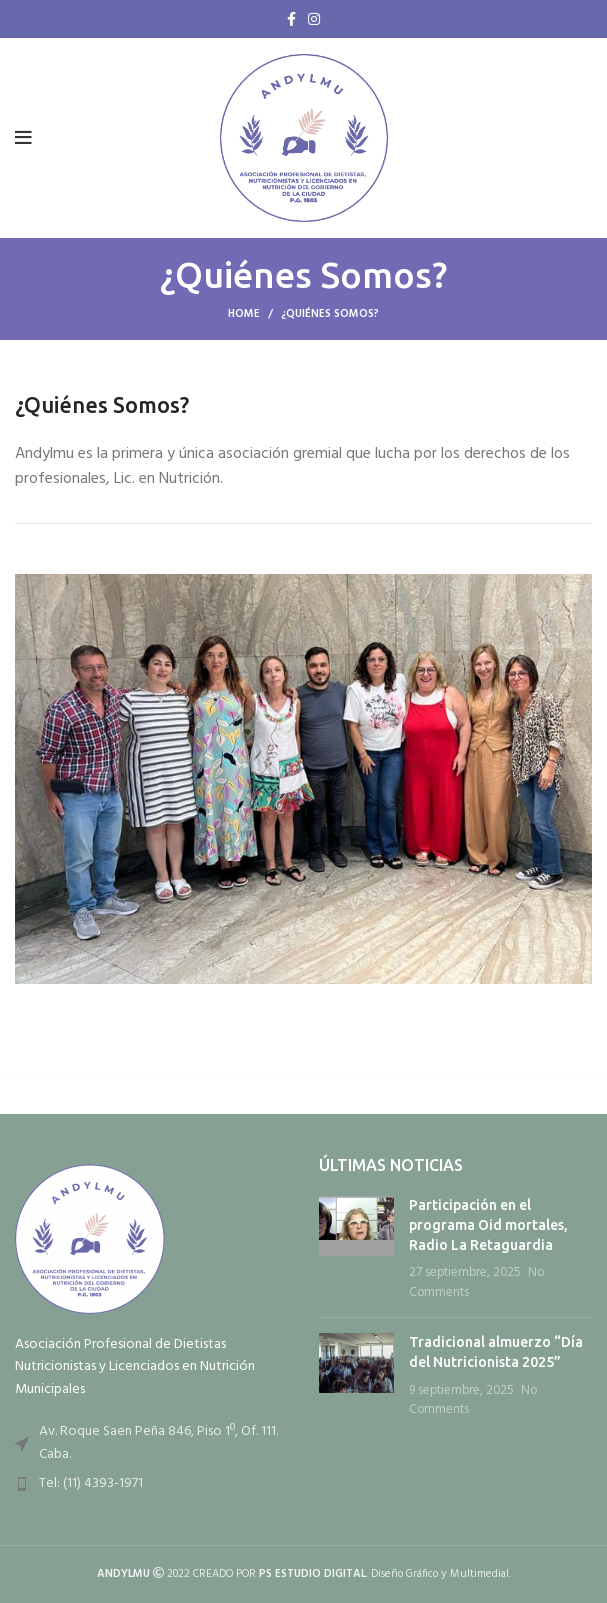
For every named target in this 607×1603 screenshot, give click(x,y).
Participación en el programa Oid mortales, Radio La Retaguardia (488, 1224)
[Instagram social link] (314, 19)
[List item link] (152, 1484)
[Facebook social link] (291, 19)
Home (244, 314)
